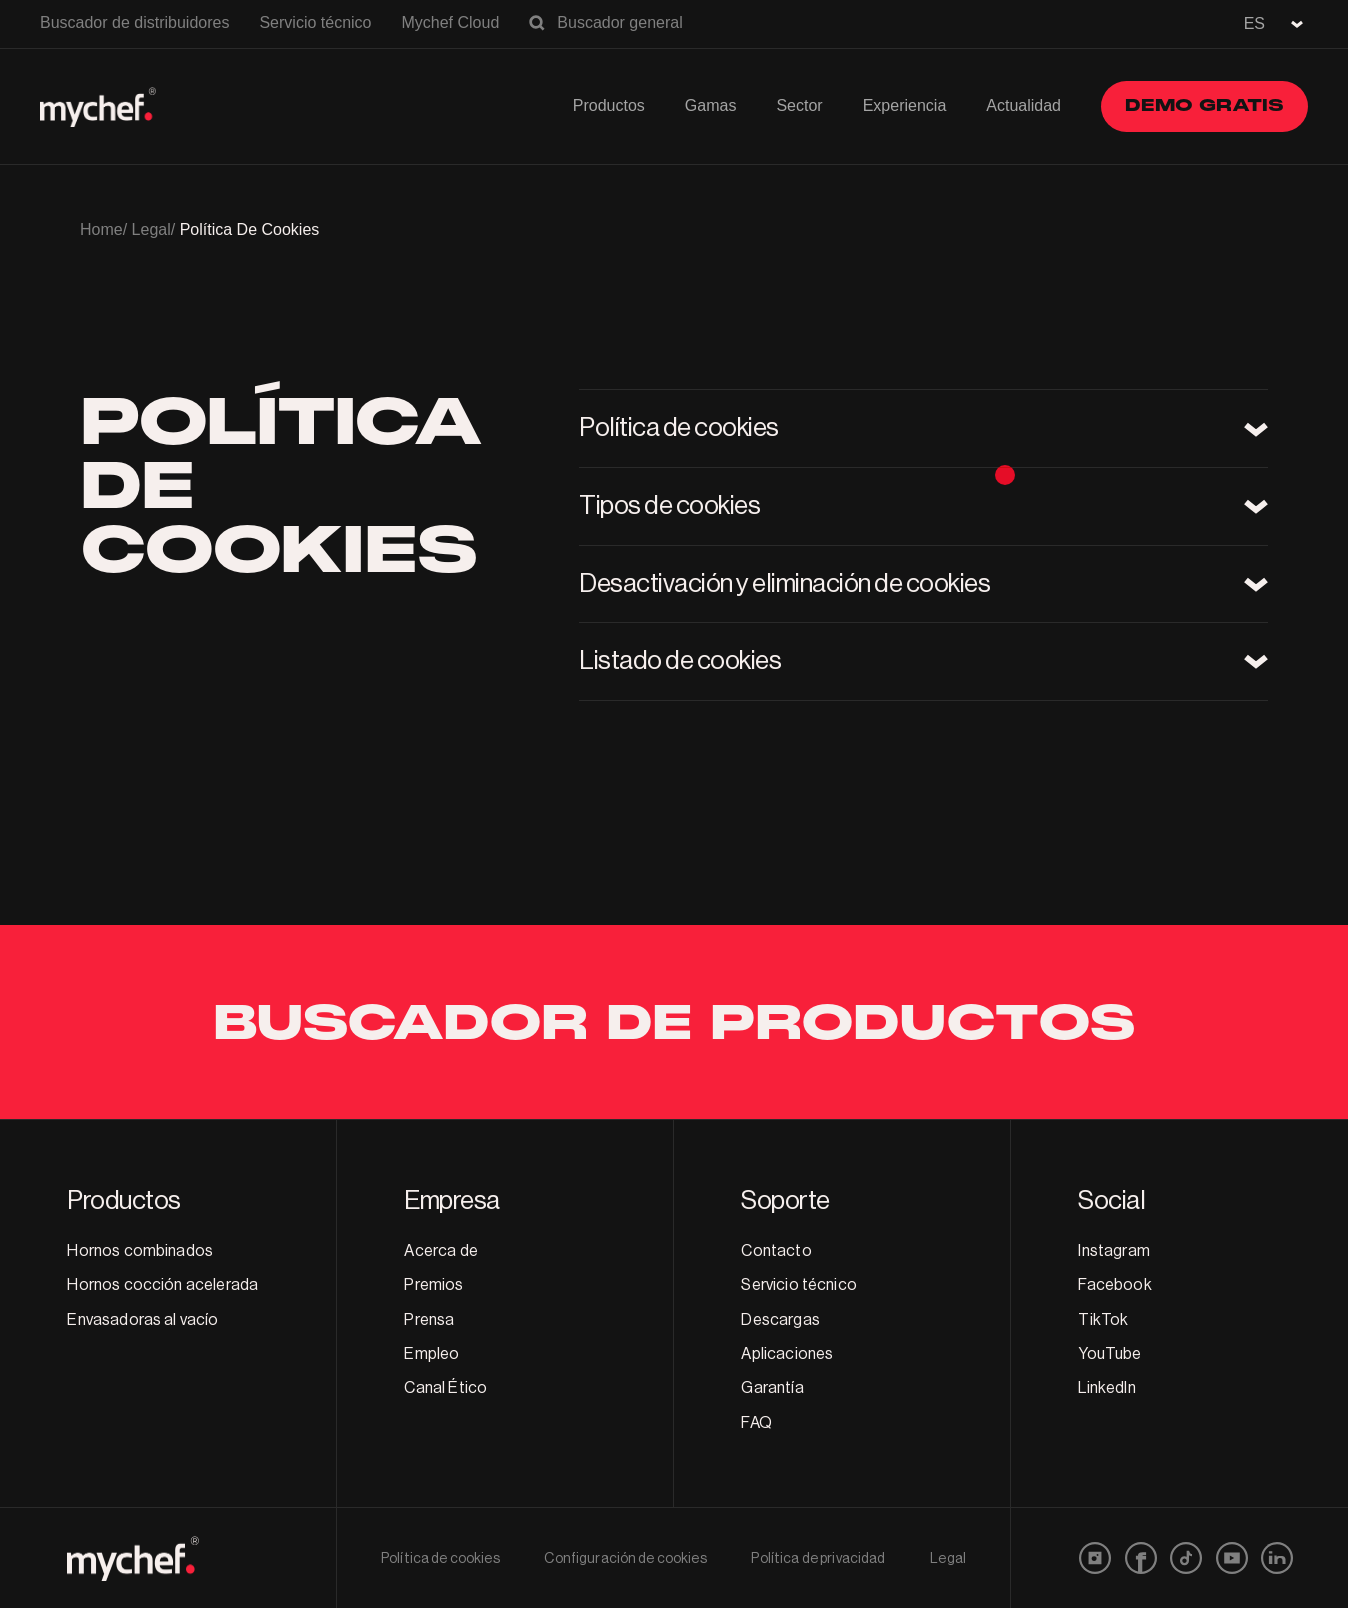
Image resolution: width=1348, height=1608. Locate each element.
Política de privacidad (818, 1559)
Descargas (780, 1320)
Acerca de (440, 1251)
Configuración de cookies (625, 1559)
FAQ (756, 1423)
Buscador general (619, 22)
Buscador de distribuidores (134, 22)
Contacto (776, 1251)
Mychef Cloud (450, 22)
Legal (948, 1559)
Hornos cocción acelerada (162, 1285)
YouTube (1109, 1354)
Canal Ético (445, 1388)
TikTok (1103, 1320)
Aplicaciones (787, 1354)
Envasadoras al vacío (142, 1320)
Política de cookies (440, 1559)
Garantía (772, 1388)
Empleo (431, 1354)
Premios (433, 1285)
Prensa (429, 1320)
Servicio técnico (315, 22)
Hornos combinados (140, 1251)
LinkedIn (1106, 1388)
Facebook (1114, 1285)
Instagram (1113, 1251)
